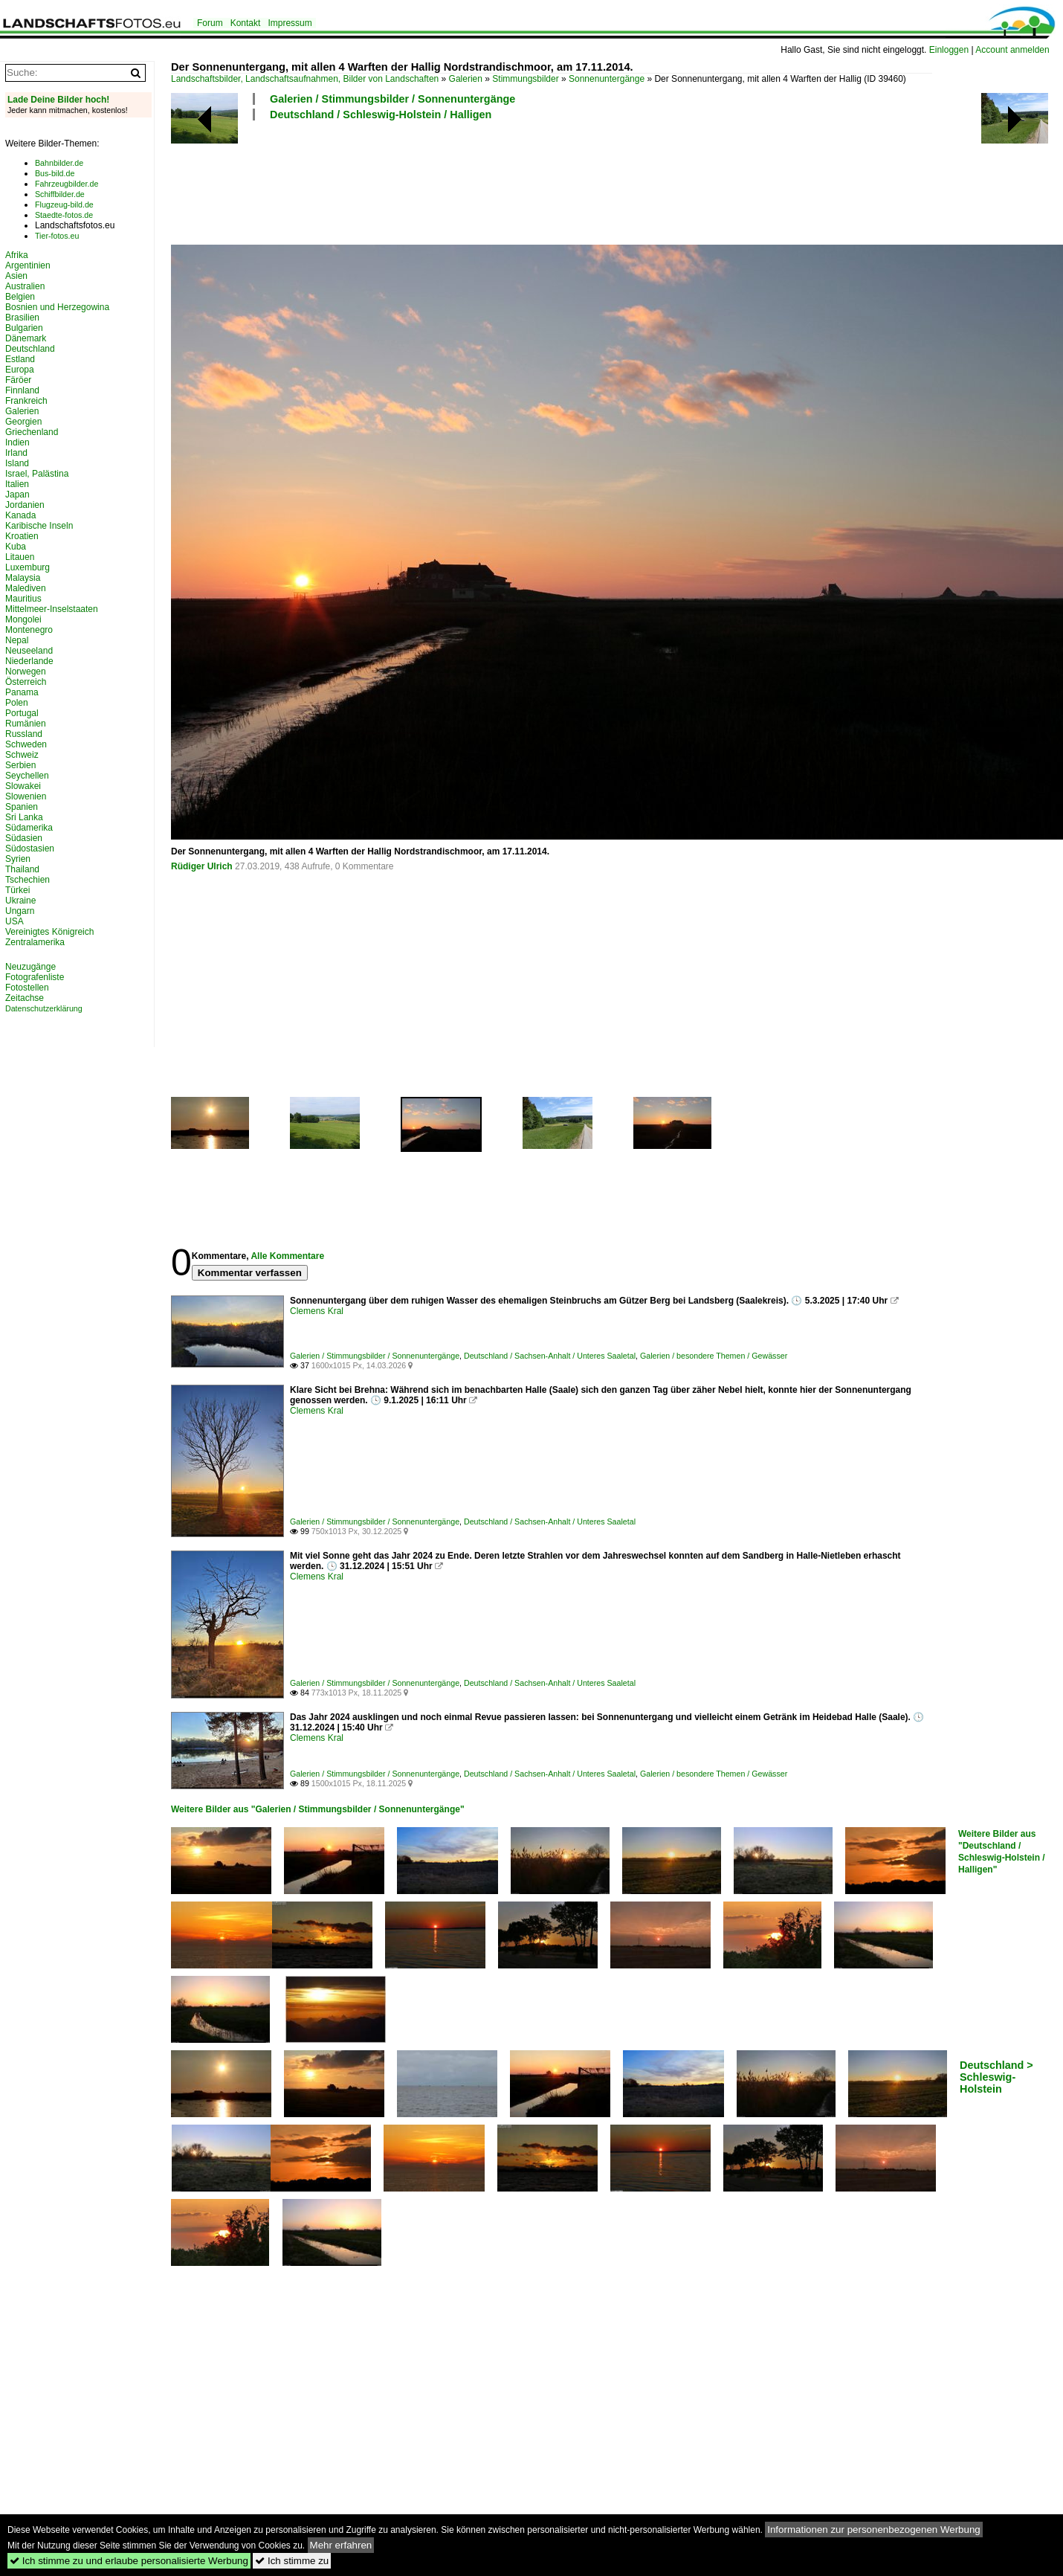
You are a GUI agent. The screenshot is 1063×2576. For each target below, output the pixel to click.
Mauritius (23, 598)
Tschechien (27, 880)
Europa (19, 369)
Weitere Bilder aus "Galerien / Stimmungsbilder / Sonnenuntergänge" (318, 1809)
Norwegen (25, 671)
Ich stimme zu (292, 2560)
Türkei (17, 890)
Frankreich (26, 401)
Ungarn (19, 911)
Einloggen (949, 50)
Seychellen (27, 775)
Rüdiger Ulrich (202, 866)
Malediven (25, 588)
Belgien (20, 297)
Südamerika (29, 827)
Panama (22, 692)
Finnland (22, 390)
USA (14, 921)
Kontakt (245, 23)
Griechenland (31, 432)
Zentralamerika (35, 942)
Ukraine (20, 900)
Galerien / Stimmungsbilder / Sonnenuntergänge (392, 99)
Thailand (22, 869)
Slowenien (25, 796)
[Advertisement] (441, 180)
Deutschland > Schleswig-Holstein (996, 2077)
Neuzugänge (30, 967)
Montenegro (29, 630)
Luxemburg (27, 567)
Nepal (16, 640)
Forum (210, 23)
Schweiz (22, 755)
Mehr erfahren (341, 2545)
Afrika (16, 255)
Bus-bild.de (54, 173)
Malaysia (22, 578)
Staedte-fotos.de (64, 214)
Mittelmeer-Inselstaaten (51, 609)
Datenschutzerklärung (44, 1008)
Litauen (19, 557)
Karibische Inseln (39, 526)
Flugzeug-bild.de (64, 204)
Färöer (18, 380)
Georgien (23, 421)
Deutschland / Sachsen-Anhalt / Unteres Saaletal (550, 1355)
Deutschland (30, 349)
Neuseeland (29, 650)
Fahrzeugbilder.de (66, 183)
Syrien (17, 859)
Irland (16, 453)
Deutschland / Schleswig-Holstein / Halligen (380, 114)
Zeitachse (24, 998)
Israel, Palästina (36, 473)
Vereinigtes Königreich (49, 932)
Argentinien (28, 265)
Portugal (22, 713)
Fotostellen (27, 987)
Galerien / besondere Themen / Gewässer (713, 1355)
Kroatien (22, 536)
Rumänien (25, 723)
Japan (17, 494)
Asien (16, 276)
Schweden (26, 744)
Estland (20, 359)
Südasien (23, 838)
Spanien (21, 807)
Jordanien (25, 505)
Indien (17, 442)
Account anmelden (1012, 50)
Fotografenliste (34, 977)
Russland (23, 734)
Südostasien (29, 848)
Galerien (465, 79)
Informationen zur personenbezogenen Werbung (873, 2529)
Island (17, 463)
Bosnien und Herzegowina (57, 307)
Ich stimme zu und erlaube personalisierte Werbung (129, 2560)
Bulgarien (24, 328)
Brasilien (22, 317)
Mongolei (23, 619)
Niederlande (29, 661)
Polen (16, 703)
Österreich (25, 682)
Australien (25, 286)
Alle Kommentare (287, 1256)
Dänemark (25, 338)
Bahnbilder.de (59, 162)
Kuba (15, 546)
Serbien (20, 765)
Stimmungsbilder (525, 79)
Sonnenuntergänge (606, 79)
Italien (17, 484)
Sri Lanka (24, 817)
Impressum (289, 23)
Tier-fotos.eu (57, 235)
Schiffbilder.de (60, 194)
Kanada (20, 515)
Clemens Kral (316, 1311)
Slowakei (23, 786)
